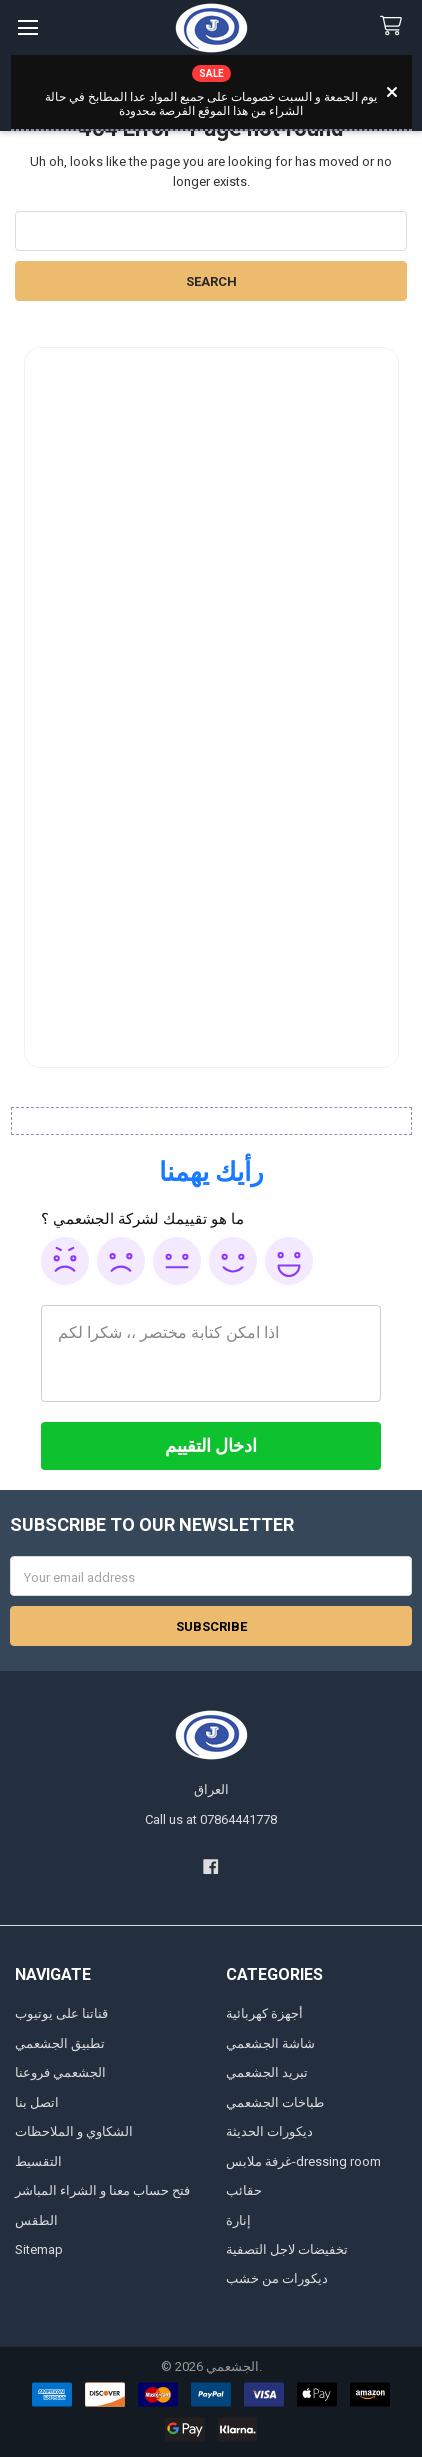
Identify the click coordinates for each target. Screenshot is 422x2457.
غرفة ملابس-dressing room (303, 2161)
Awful (65, 1261)
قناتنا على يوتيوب (61, 2013)
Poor (121, 1261)
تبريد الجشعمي (267, 2072)
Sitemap (39, 2249)
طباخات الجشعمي (275, 2102)
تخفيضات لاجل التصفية (287, 2249)
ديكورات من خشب (277, 2278)
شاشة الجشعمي (270, 2043)
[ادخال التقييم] (211, 1446)
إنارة (238, 2220)
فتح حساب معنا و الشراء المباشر (102, 2190)
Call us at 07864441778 (211, 1819)
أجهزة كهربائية (264, 2013)
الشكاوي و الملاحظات (74, 2131)
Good (233, 1261)
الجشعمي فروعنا (60, 2072)
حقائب (244, 2190)
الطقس (36, 2220)
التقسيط (38, 2161)
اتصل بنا (37, 2102)
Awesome (289, 1261)
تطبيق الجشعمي (60, 2043)
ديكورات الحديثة (269, 2131)
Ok (177, 1261)
